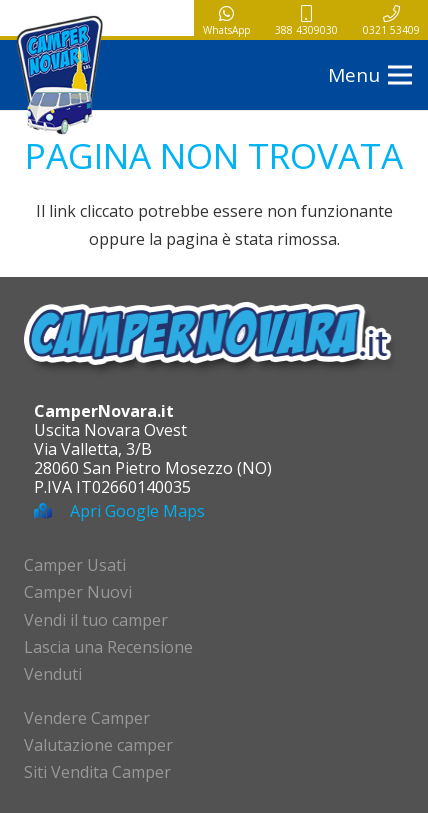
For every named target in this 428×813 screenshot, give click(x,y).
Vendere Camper (87, 718)
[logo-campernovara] (60, 75)
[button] (370, 75)
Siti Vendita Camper (97, 772)
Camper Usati (75, 565)
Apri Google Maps (137, 511)
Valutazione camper (98, 745)
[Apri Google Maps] (52, 511)
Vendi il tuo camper (96, 620)
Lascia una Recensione (108, 647)
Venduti (53, 674)
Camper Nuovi (78, 592)
